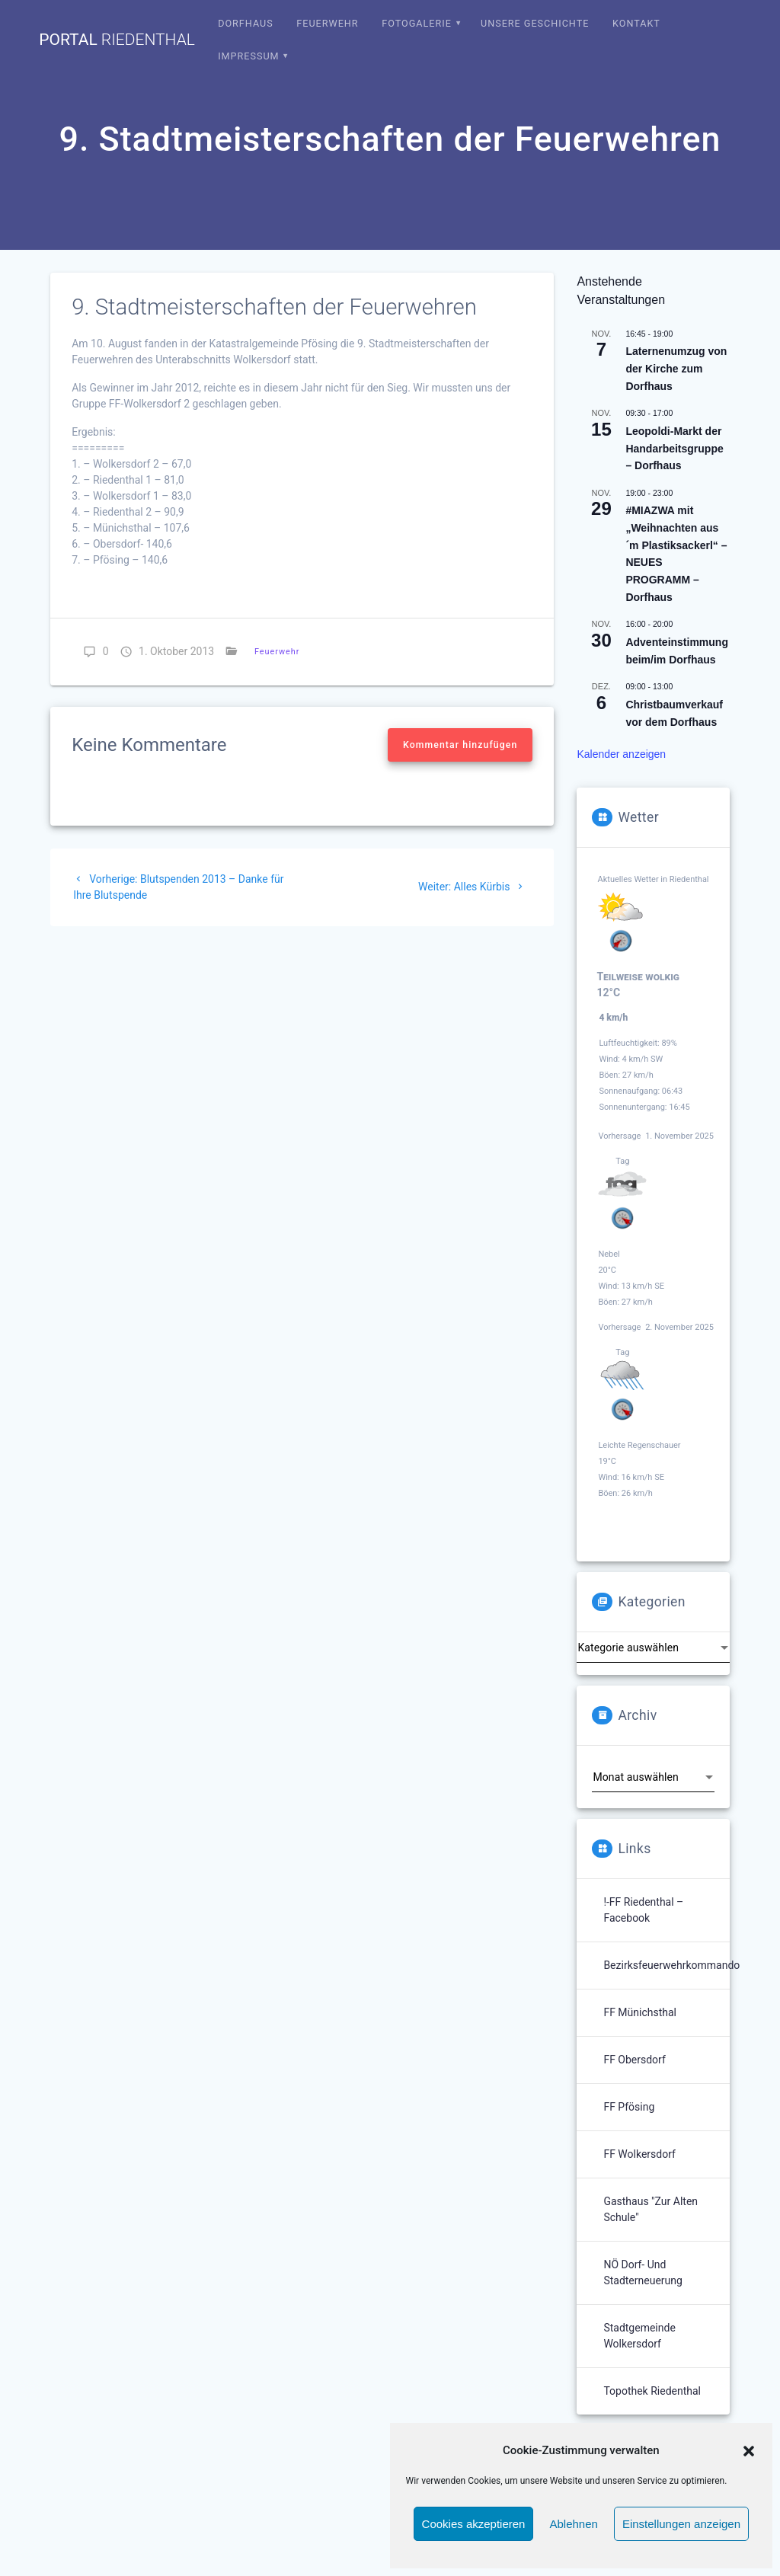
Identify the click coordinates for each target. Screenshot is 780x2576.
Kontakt (636, 23)
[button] (748, 2451)
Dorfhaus (245, 23)
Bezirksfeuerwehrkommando (671, 1965)
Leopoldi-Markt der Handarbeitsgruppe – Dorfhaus (674, 448)
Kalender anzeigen (621, 754)
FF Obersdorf (634, 2059)
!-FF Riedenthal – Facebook (643, 1910)
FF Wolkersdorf (639, 2154)
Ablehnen (573, 2523)
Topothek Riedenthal (652, 2391)
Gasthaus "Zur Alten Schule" (650, 2209)
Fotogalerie (417, 23)
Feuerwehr (327, 23)
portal (117, 40)
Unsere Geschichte (535, 23)
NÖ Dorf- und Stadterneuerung (642, 2272)
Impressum (248, 56)
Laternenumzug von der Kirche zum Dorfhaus (676, 368)
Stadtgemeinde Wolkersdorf (639, 2336)
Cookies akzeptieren (474, 2523)
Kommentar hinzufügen (460, 745)
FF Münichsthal (639, 2012)
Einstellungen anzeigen (681, 2523)
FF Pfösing (628, 2107)
